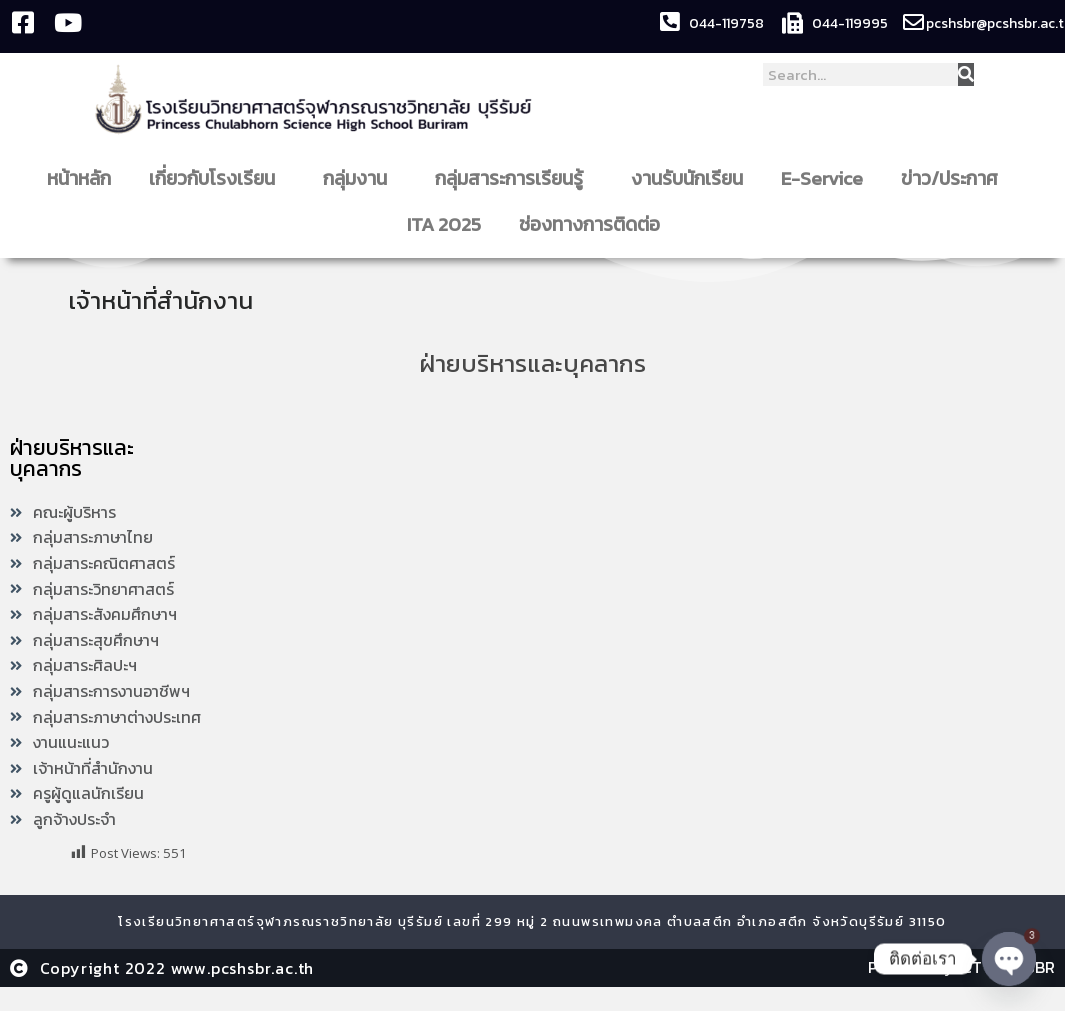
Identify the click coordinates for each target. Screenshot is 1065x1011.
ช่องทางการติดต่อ (594, 224)
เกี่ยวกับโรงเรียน (217, 178)
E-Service (822, 178)
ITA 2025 (444, 224)
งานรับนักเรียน (687, 178)
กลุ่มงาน (360, 178)
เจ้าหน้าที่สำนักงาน (167, 299)
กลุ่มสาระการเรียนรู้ (514, 178)
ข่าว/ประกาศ (954, 178)
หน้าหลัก (79, 178)
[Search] (966, 74)
